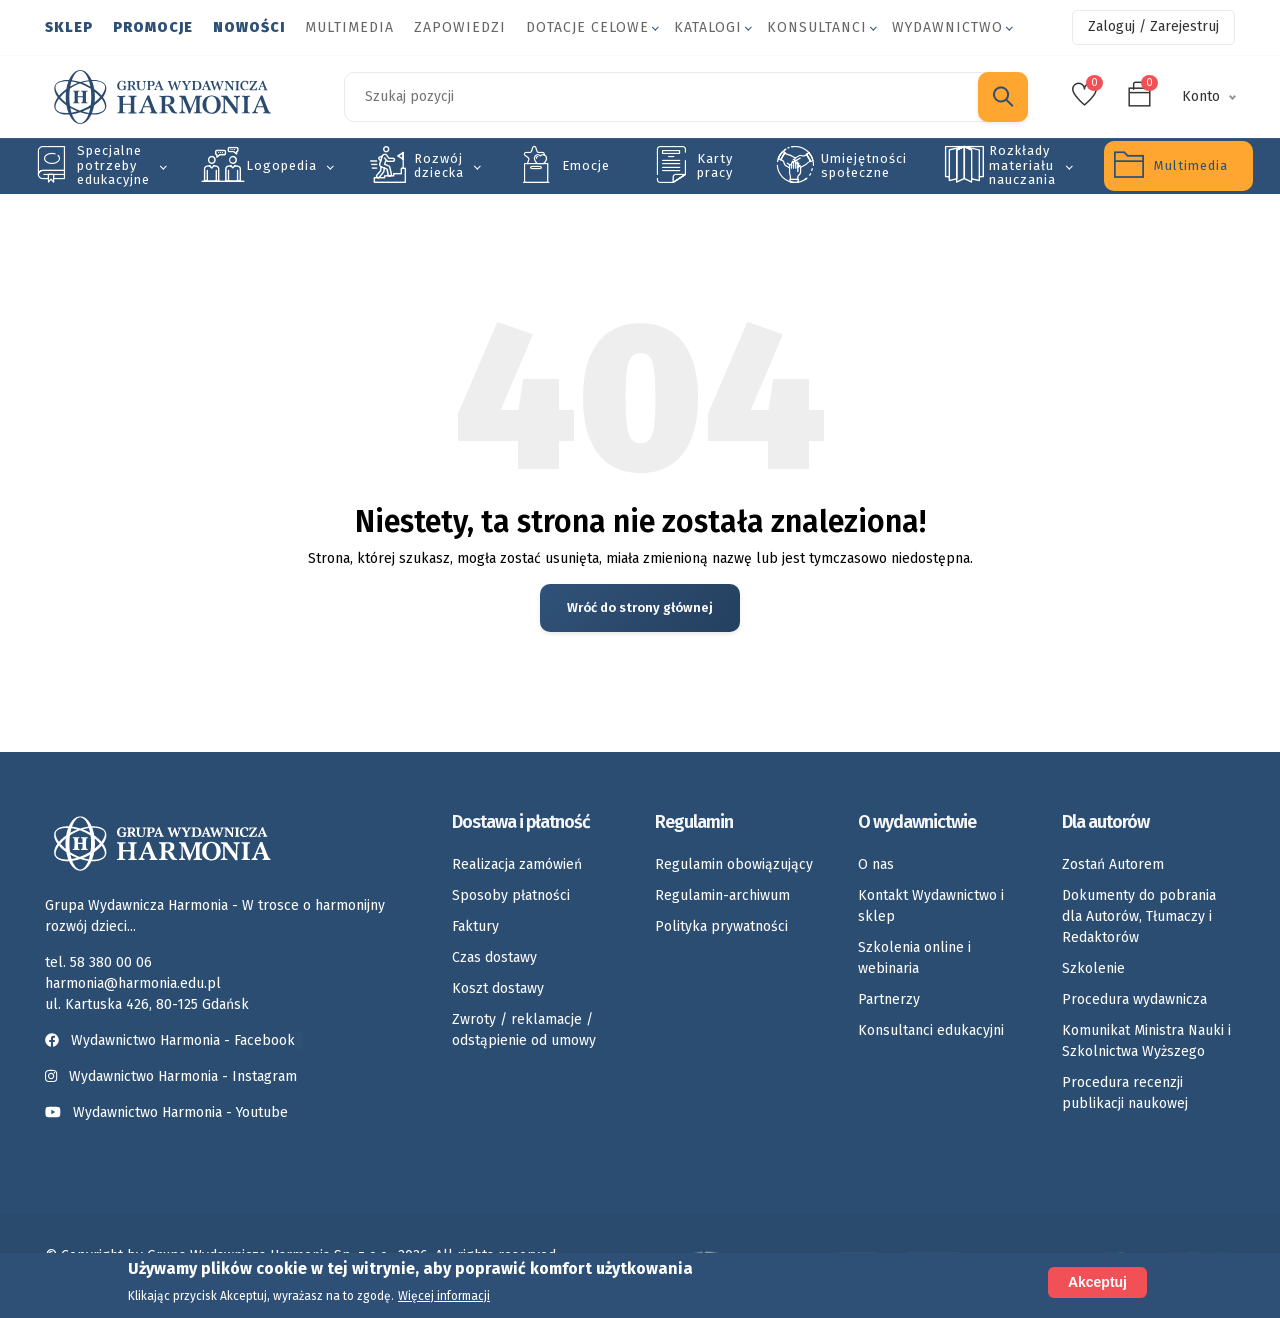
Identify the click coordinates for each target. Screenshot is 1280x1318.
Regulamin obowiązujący (734, 865)
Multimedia (349, 27)
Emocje (586, 165)
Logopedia (281, 165)
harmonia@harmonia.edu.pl (133, 984)
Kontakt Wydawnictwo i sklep (931, 907)
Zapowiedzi (460, 27)
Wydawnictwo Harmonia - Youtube (180, 1113)
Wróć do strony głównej (640, 608)
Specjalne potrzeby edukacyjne (113, 165)
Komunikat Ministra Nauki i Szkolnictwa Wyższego (1146, 1042)
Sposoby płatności (511, 896)
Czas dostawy (494, 958)
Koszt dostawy (498, 989)
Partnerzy (889, 1000)
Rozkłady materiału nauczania (1022, 165)
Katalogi (708, 27)
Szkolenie (1093, 969)
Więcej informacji (444, 1296)
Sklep (69, 27)
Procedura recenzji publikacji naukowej (1125, 1094)
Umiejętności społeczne (864, 165)
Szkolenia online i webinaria (914, 959)
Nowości (249, 27)
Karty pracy (715, 165)
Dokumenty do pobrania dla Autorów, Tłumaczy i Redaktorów (1139, 917)
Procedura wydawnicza (1134, 1000)
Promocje (153, 27)
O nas (876, 865)
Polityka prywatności (721, 927)
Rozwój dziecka (439, 165)
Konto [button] (1201, 96)
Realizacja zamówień (517, 865)
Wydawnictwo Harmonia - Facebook (174, 1041)
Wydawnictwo (947, 27)
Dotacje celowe (587, 27)
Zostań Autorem (1113, 865)
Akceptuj (1097, 1282)
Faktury (475, 927)
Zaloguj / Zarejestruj (1153, 26)
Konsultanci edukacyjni (931, 1031)
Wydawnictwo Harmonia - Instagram (183, 1077)
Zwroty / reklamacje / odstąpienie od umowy (524, 1031)
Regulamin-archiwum (722, 896)
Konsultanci (817, 27)
